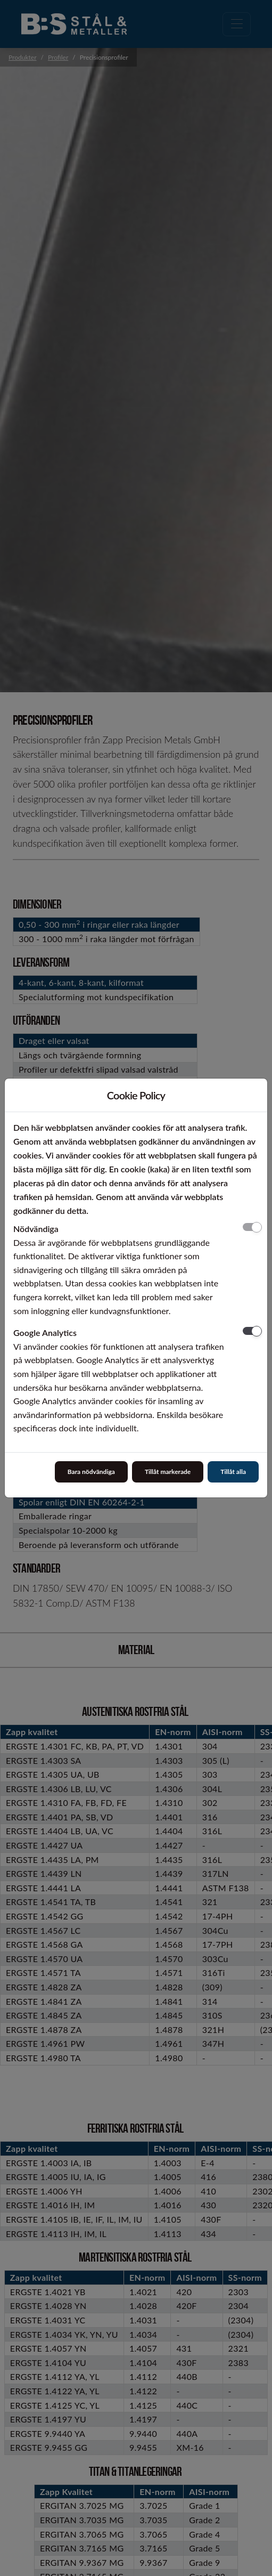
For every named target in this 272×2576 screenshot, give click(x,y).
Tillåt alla (233, 1472)
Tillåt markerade (168, 1472)
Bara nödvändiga (91, 1472)
